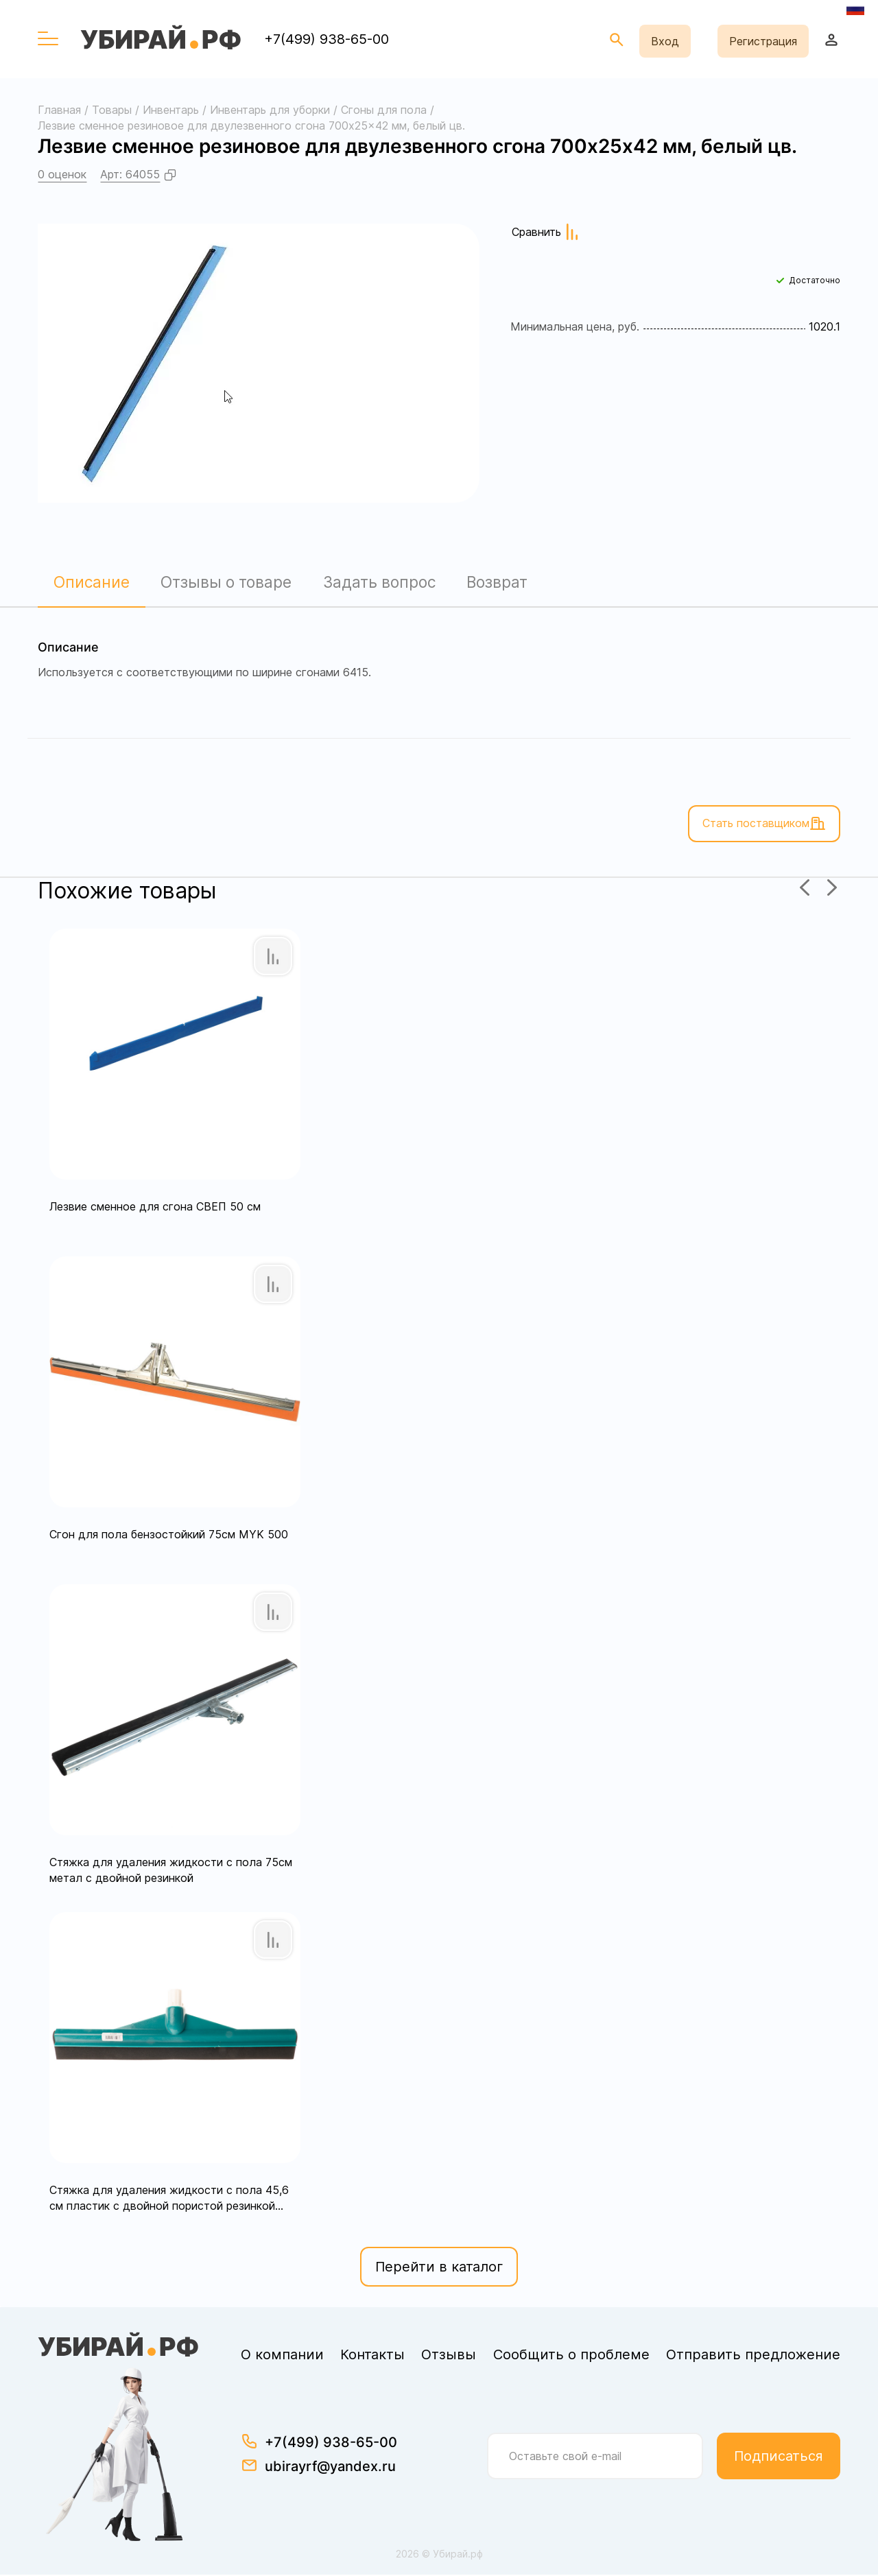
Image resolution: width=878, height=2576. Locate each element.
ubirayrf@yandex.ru (330, 2467)
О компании (282, 2356)
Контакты (372, 2356)
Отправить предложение (753, 2356)
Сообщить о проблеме (571, 2356)
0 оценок (62, 174)
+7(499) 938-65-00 (326, 39)
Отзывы (448, 2356)
